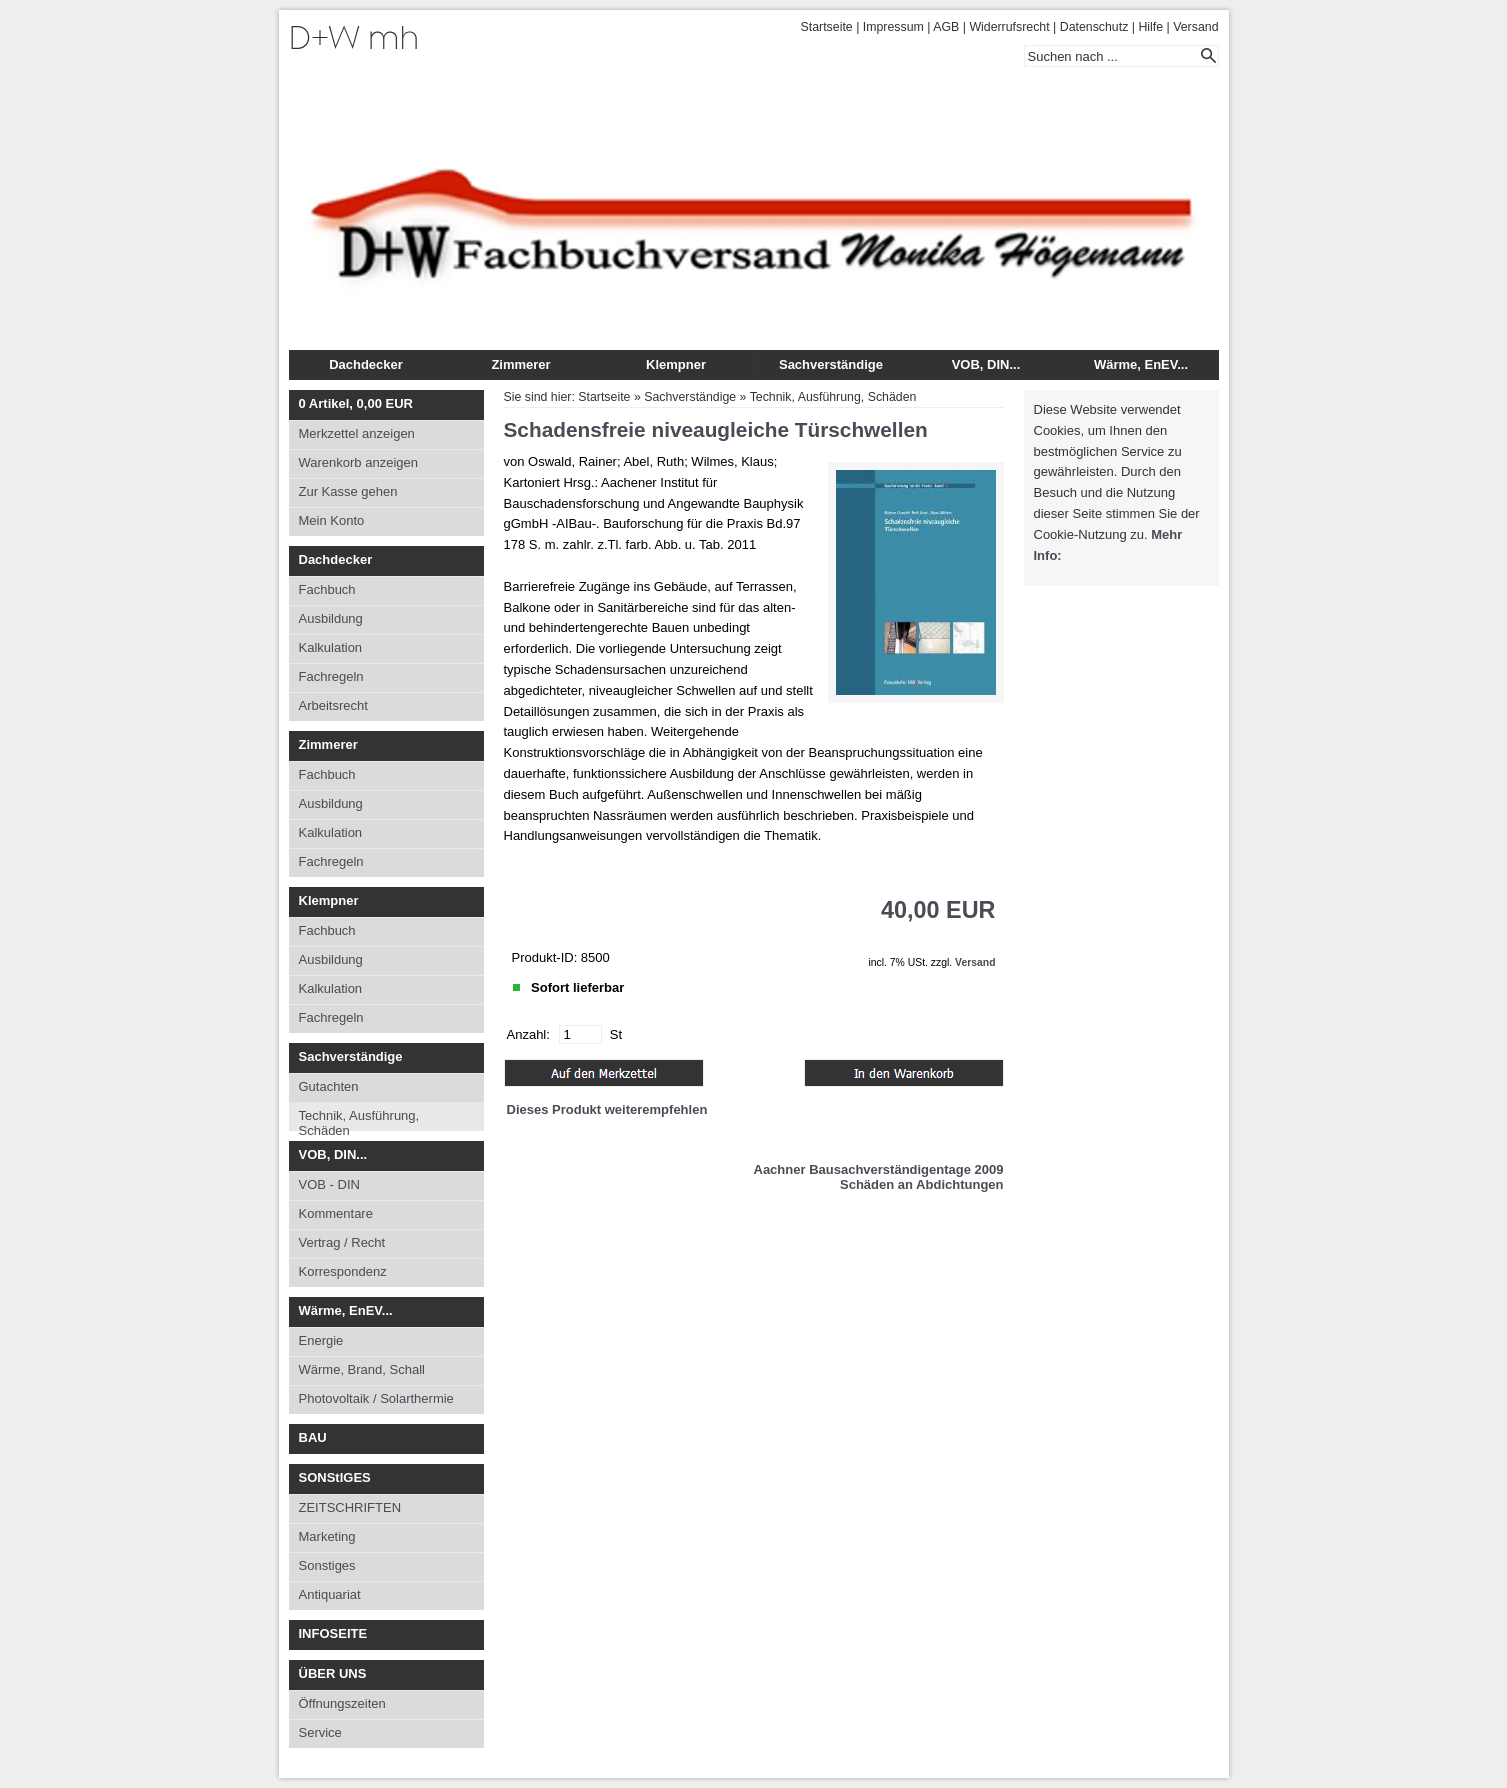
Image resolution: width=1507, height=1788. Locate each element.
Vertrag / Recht (342, 1242)
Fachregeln (331, 676)
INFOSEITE (333, 1633)
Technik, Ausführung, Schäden (359, 1119)
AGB (946, 27)
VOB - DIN (329, 1184)
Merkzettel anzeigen (357, 433)
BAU (313, 1437)
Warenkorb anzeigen (358, 462)
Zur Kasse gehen (348, 491)
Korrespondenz (343, 1271)
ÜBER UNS (333, 1673)
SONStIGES (335, 1477)
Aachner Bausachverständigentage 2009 (879, 1169)
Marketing (327, 1536)
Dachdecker (366, 364)
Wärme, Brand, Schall (362, 1369)
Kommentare (336, 1213)
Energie (321, 1340)
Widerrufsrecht (1009, 27)
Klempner (676, 364)
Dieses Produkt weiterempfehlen (607, 1109)
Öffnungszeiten (342, 1703)
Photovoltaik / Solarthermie (376, 1398)
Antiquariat (330, 1594)
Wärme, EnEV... (1141, 364)
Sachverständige (831, 364)
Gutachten (329, 1086)
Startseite (827, 27)
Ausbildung (331, 618)
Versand (1195, 27)
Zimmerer (520, 364)
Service (320, 1732)
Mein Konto (332, 520)
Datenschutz (1094, 27)
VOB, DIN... (986, 364)
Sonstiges (327, 1565)
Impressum (893, 27)
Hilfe (1150, 27)
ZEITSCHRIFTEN (350, 1507)
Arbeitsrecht (333, 705)
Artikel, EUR (356, 403)
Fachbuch (327, 589)
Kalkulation (331, 647)
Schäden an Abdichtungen (921, 1184)
